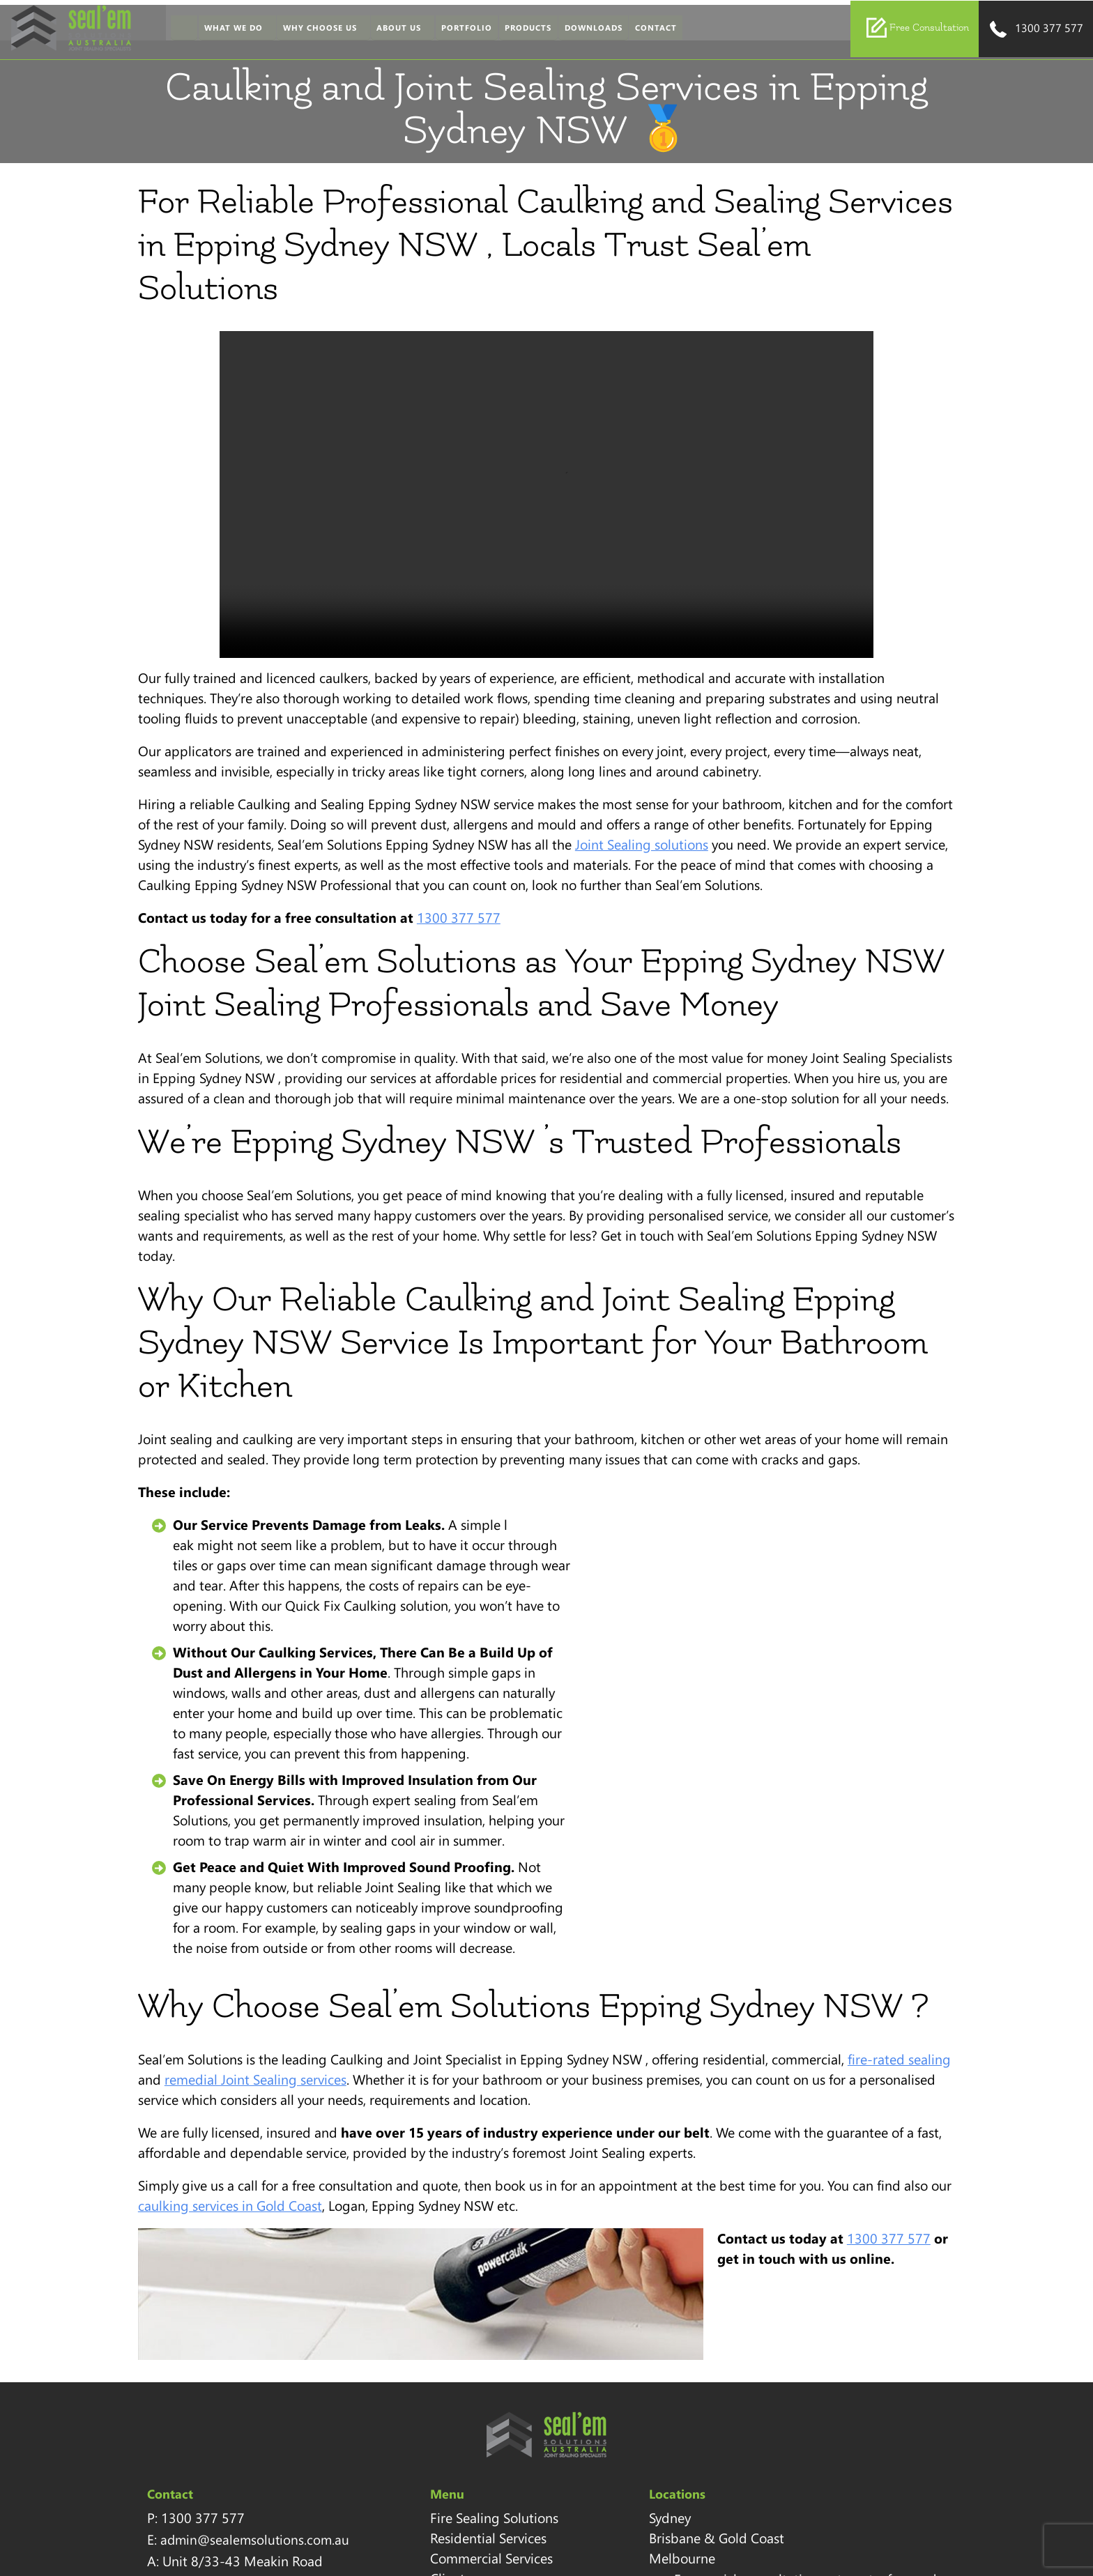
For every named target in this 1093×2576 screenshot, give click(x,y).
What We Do (225, 30)
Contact (648, 30)
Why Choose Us (311, 30)
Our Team (416, 2367)
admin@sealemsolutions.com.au (245, 2308)
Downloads (585, 30)
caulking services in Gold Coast (220, 1973)
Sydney (587, 2286)
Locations (415, 2407)
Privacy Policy (426, 2468)
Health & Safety (434, 2448)
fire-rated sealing (889, 1827)
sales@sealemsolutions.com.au (827, 2325)
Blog (400, 2488)
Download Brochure (792, 2361)
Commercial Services (448, 2326)
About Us (391, 30)
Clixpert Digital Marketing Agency (880, 2542)
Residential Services (445, 2306)
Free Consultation (917, 29)
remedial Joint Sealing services (246, 1847)
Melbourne (599, 2347)
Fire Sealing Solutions (451, 2286)
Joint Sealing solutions (586, 806)
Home (176, 30)
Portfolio (458, 30)
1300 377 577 (1035, 31)
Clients (407, 2347)
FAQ (400, 2508)
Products (519, 30)
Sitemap (411, 2427)
